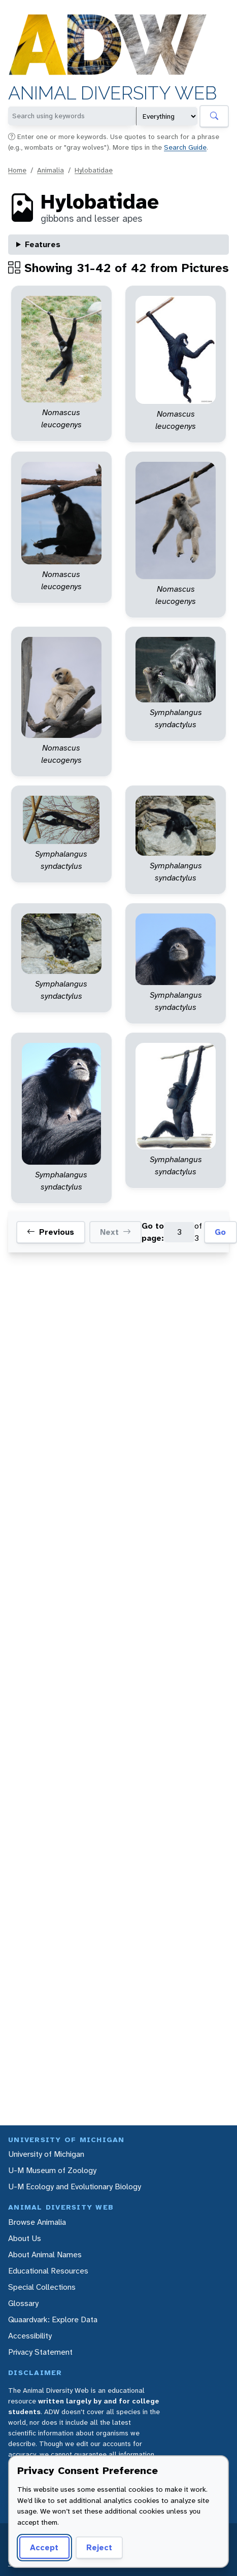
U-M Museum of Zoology (52, 2170)
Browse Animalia (37, 2222)
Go (220, 1232)
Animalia (50, 170)
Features (42, 244)
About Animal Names (45, 2254)
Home (17, 170)
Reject (96, 2547)
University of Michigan (46, 2154)
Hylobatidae (94, 170)
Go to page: (153, 1232)
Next (115, 1232)
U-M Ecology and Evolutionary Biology (74, 2186)
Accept (42, 2547)
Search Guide (185, 147)
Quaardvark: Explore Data (52, 2319)
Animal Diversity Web (112, 93)
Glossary (23, 2303)
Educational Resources (48, 2270)
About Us (24, 2238)
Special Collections (42, 2287)
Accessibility (30, 2335)
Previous (50, 1232)
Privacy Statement (40, 2352)
